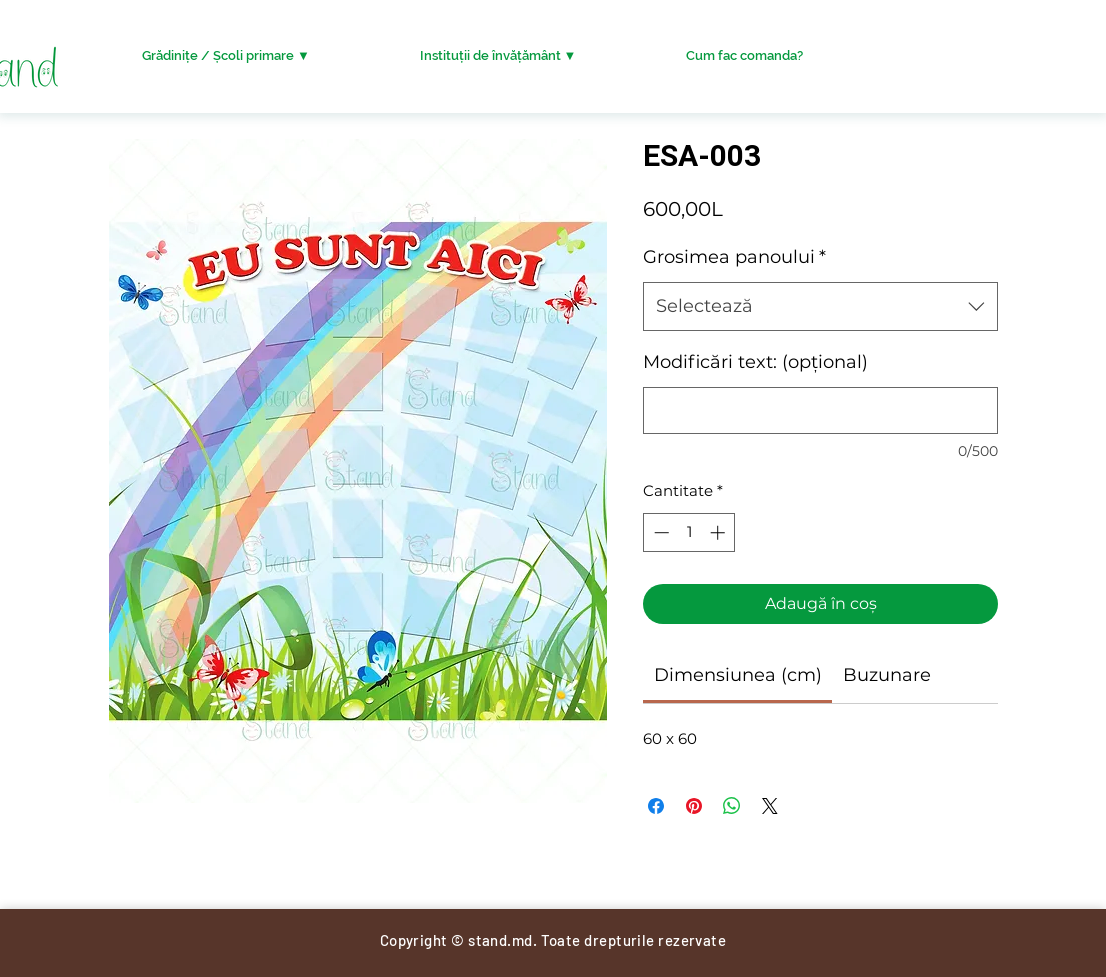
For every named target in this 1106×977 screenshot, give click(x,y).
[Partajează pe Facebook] (656, 806)
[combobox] (820, 307)
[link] (738, 675)
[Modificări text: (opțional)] (820, 410)
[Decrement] (659, 532)
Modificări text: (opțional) (755, 362)
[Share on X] (770, 806)
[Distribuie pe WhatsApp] (732, 806)
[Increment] (719, 532)
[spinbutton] (689, 532)
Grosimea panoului (734, 257)
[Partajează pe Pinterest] (694, 806)
